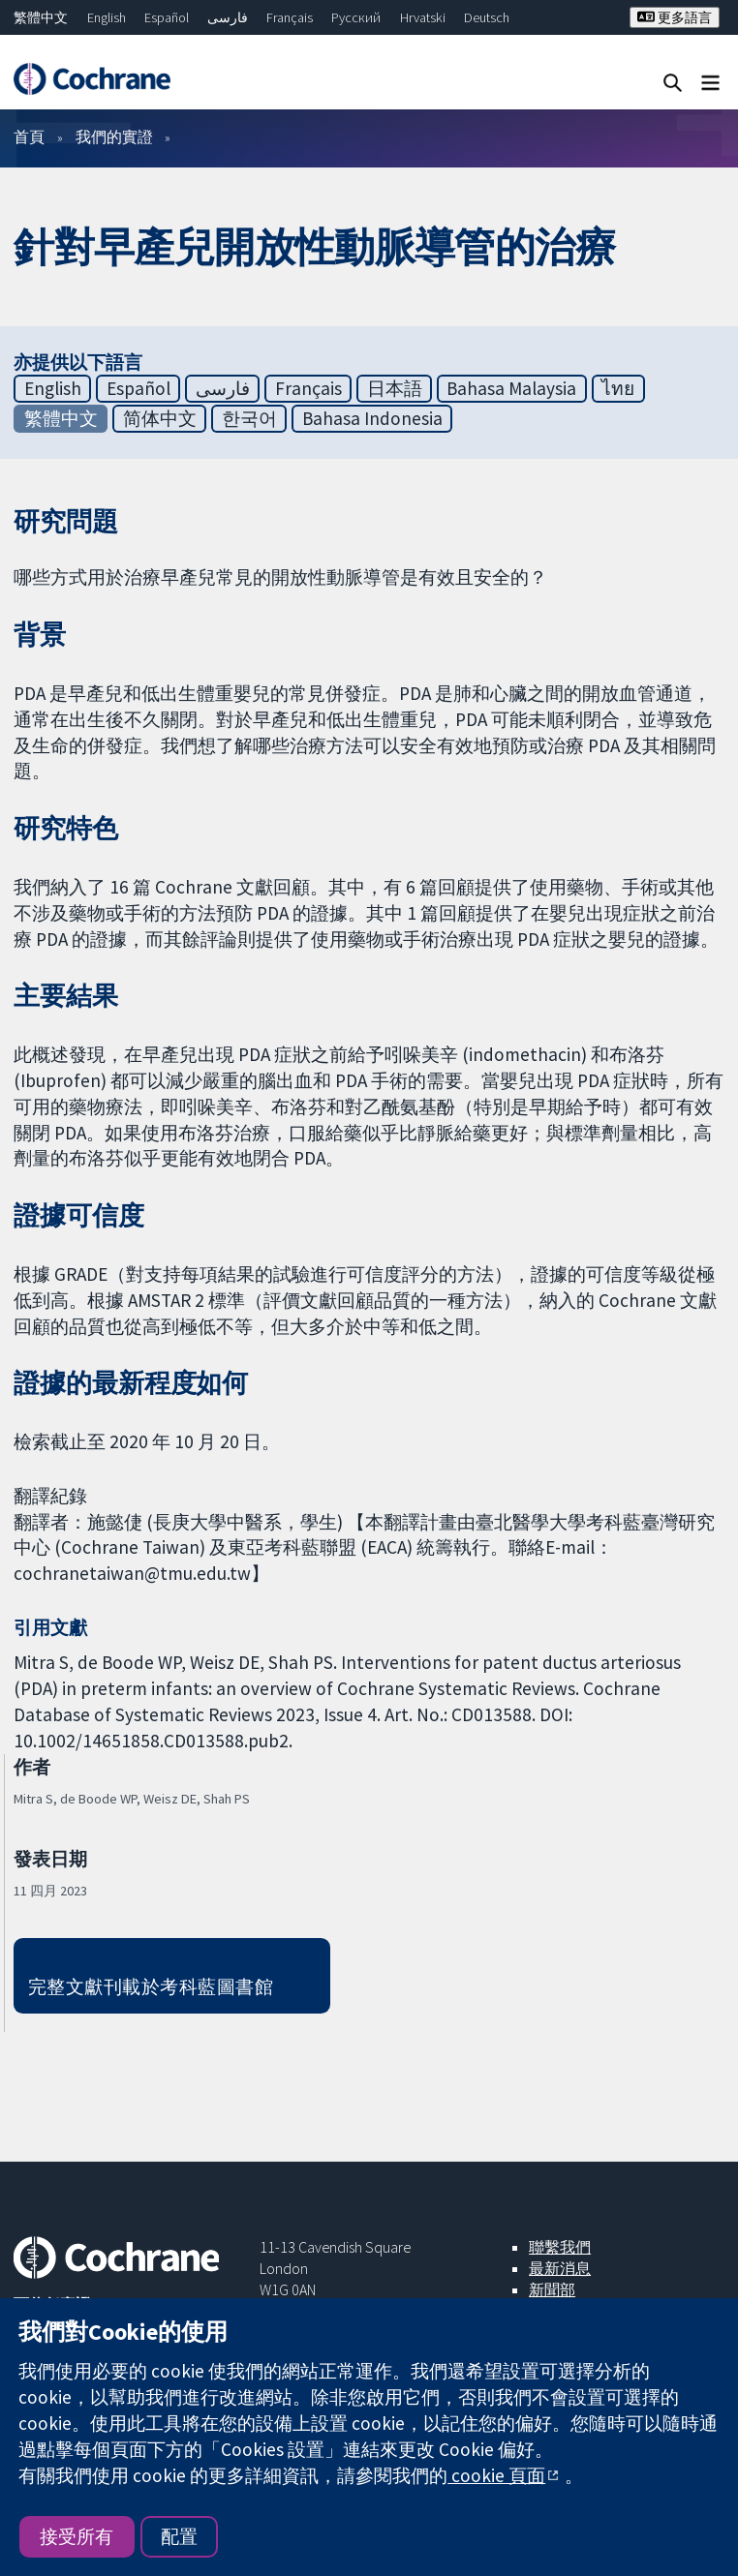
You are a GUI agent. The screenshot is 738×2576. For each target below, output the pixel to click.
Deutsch (486, 17)
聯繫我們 (560, 2247)
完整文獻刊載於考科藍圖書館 (150, 1986)
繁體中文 (41, 17)
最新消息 (560, 2268)
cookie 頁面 (496, 2475)
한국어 (249, 418)
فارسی (227, 17)
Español (166, 17)
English (106, 17)
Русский (356, 17)
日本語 (394, 388)
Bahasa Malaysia (511, 388)
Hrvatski (423, 17)
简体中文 (160, 418)
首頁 (29, 136)
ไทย (617, 388)
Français (289, 17)
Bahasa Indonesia (372, 418)
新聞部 (552, 2289)
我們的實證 (114, 136)
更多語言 (674, 17)
